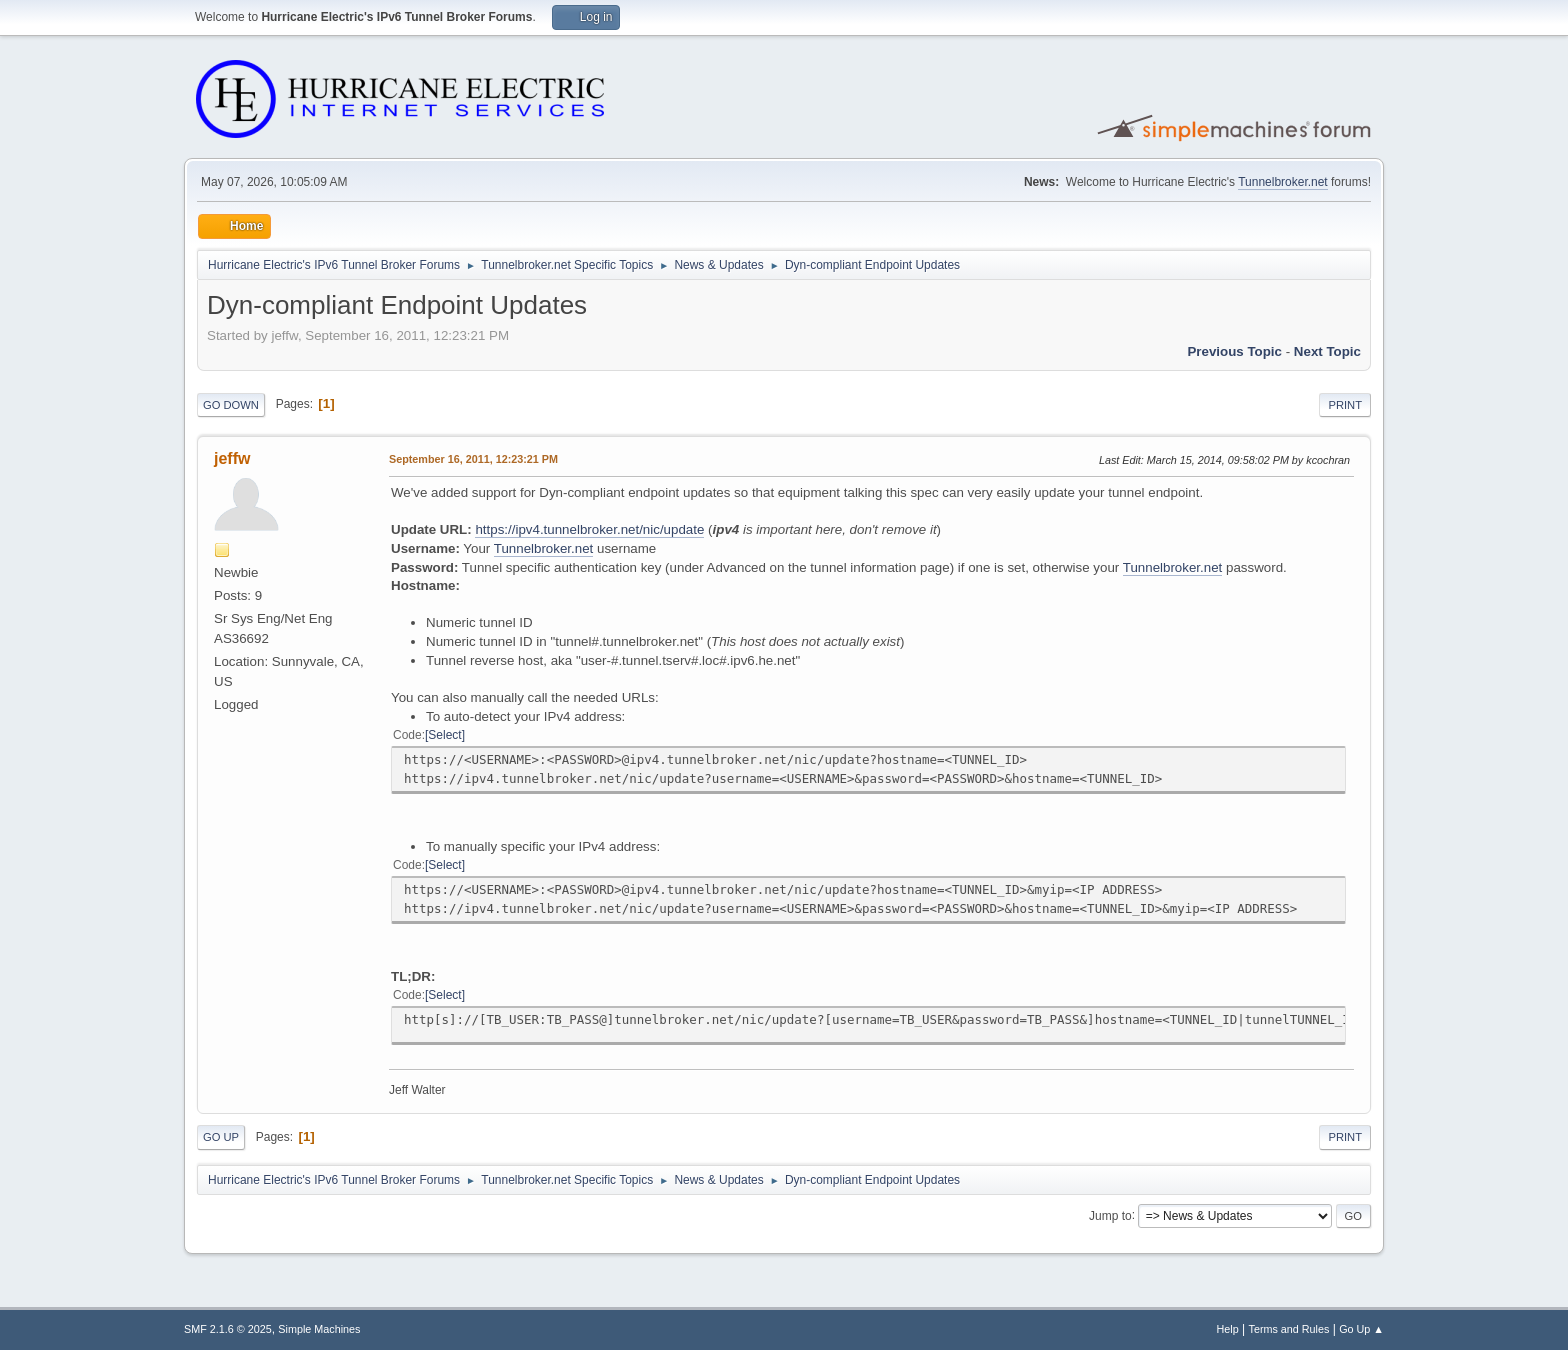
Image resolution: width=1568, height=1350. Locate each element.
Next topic (1327, 351)
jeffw (232, 458)
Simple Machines (319, 1329)
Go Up (221, 1137)
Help (1228, 1329)
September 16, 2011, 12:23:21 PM (473, 459)
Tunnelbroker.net (1283, 182)
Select (444, 735)
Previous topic (1234, 351)
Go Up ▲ (1361, 1329)
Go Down (231, 405)
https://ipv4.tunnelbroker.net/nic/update (589, 529)
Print (1345, 405)
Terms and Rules (1289, 1329)
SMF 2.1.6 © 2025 (228, 1329)
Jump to (1110, 1215)
